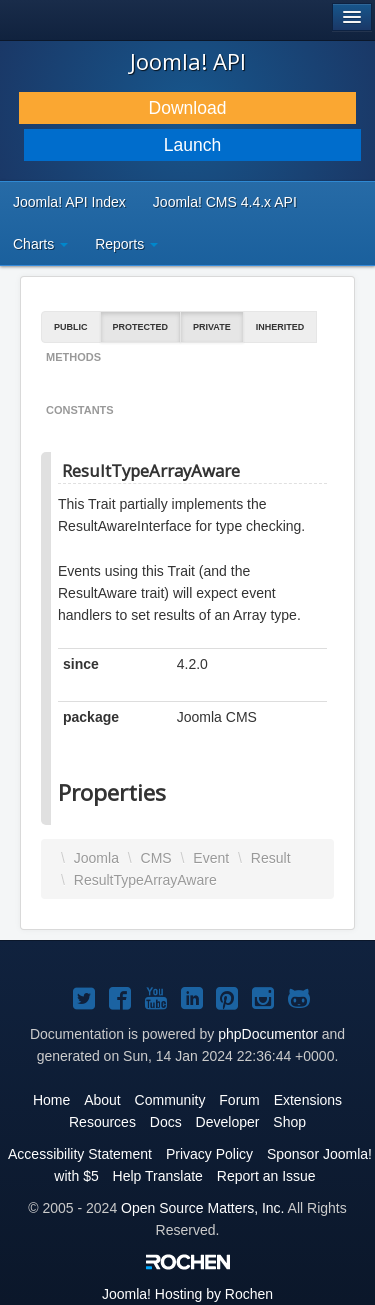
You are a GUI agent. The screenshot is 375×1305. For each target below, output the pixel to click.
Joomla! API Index (69, 202)
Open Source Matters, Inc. (202, 1208)
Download (188, 108)
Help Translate (158, 1176)
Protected (141, 327)
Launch (192, 145)
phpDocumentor (268, 1034)
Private (212, 327)
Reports (126, 244)
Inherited (280, 327)
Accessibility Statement (80, 1154)
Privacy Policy (209, 1154)
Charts (40, 244)
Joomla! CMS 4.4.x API (225, 202)
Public (71, 327)
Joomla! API (188, 61)
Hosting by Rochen (187, 1294)
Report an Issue (266, 1176)
